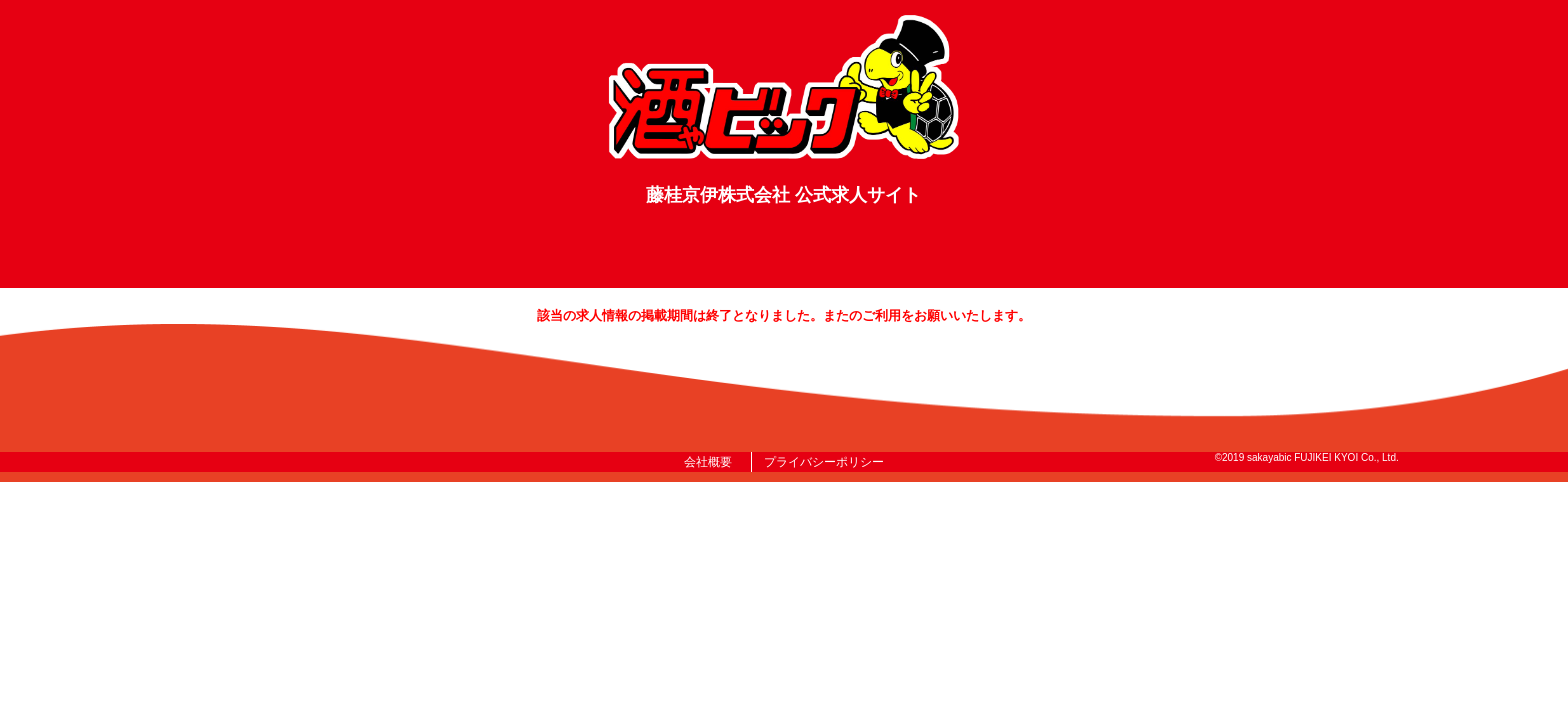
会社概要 (711, 462)
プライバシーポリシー (824, 462)
